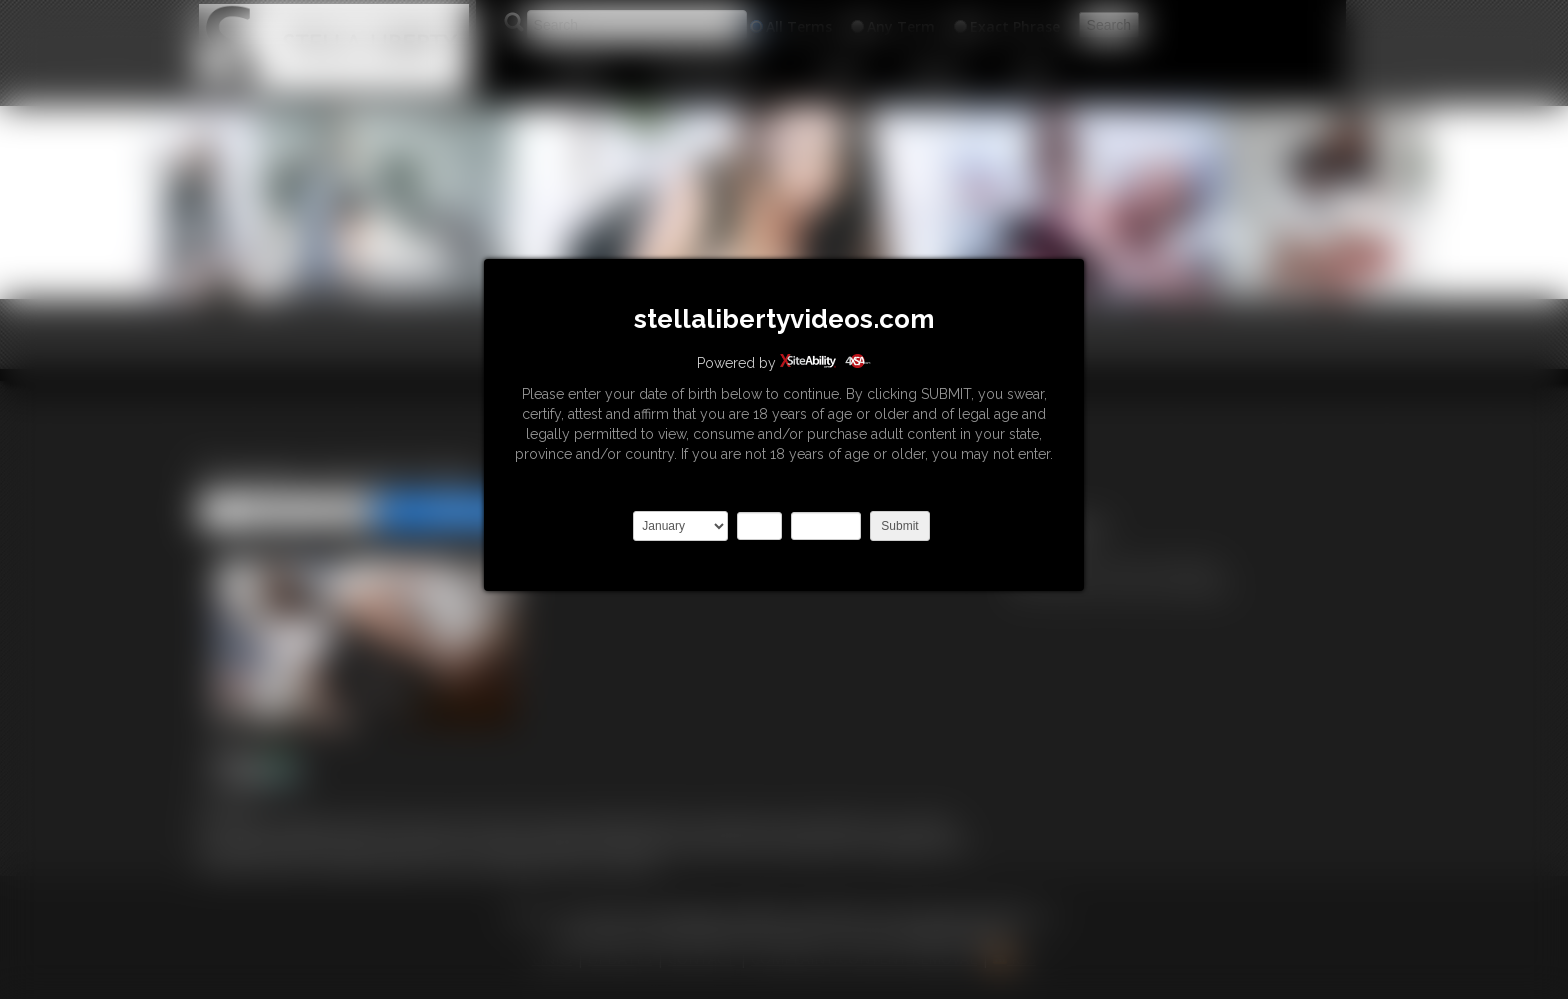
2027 (826, 526)
